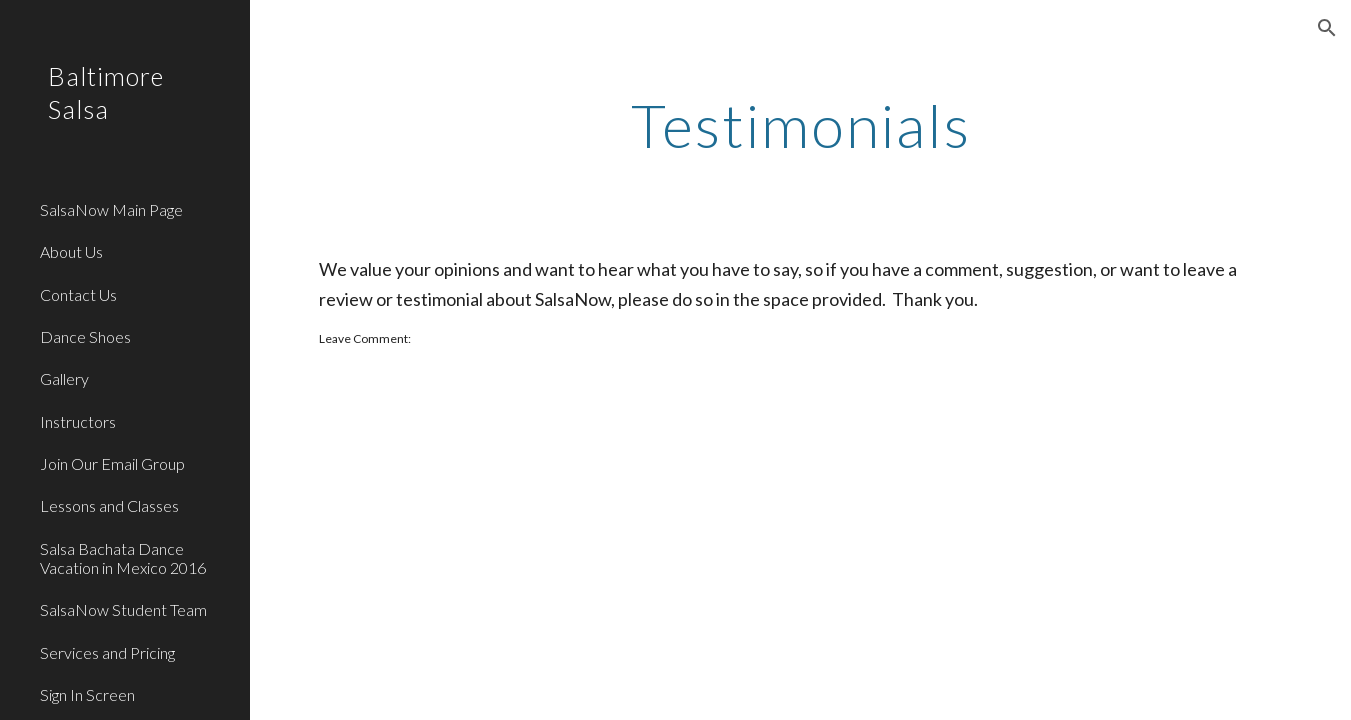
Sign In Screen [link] (87, 694)
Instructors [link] (78, 421)
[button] (1327, 28)
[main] (800, 125)
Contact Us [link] (78, 294)
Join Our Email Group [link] (112, 463)
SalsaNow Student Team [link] (123, 609)
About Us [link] (71, 251)
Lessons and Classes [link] (109, 505)
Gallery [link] (64, 378)
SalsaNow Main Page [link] (111, 209)
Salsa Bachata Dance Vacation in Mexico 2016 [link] (123, 558)
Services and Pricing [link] (107, 652)
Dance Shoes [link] (85, 336)
